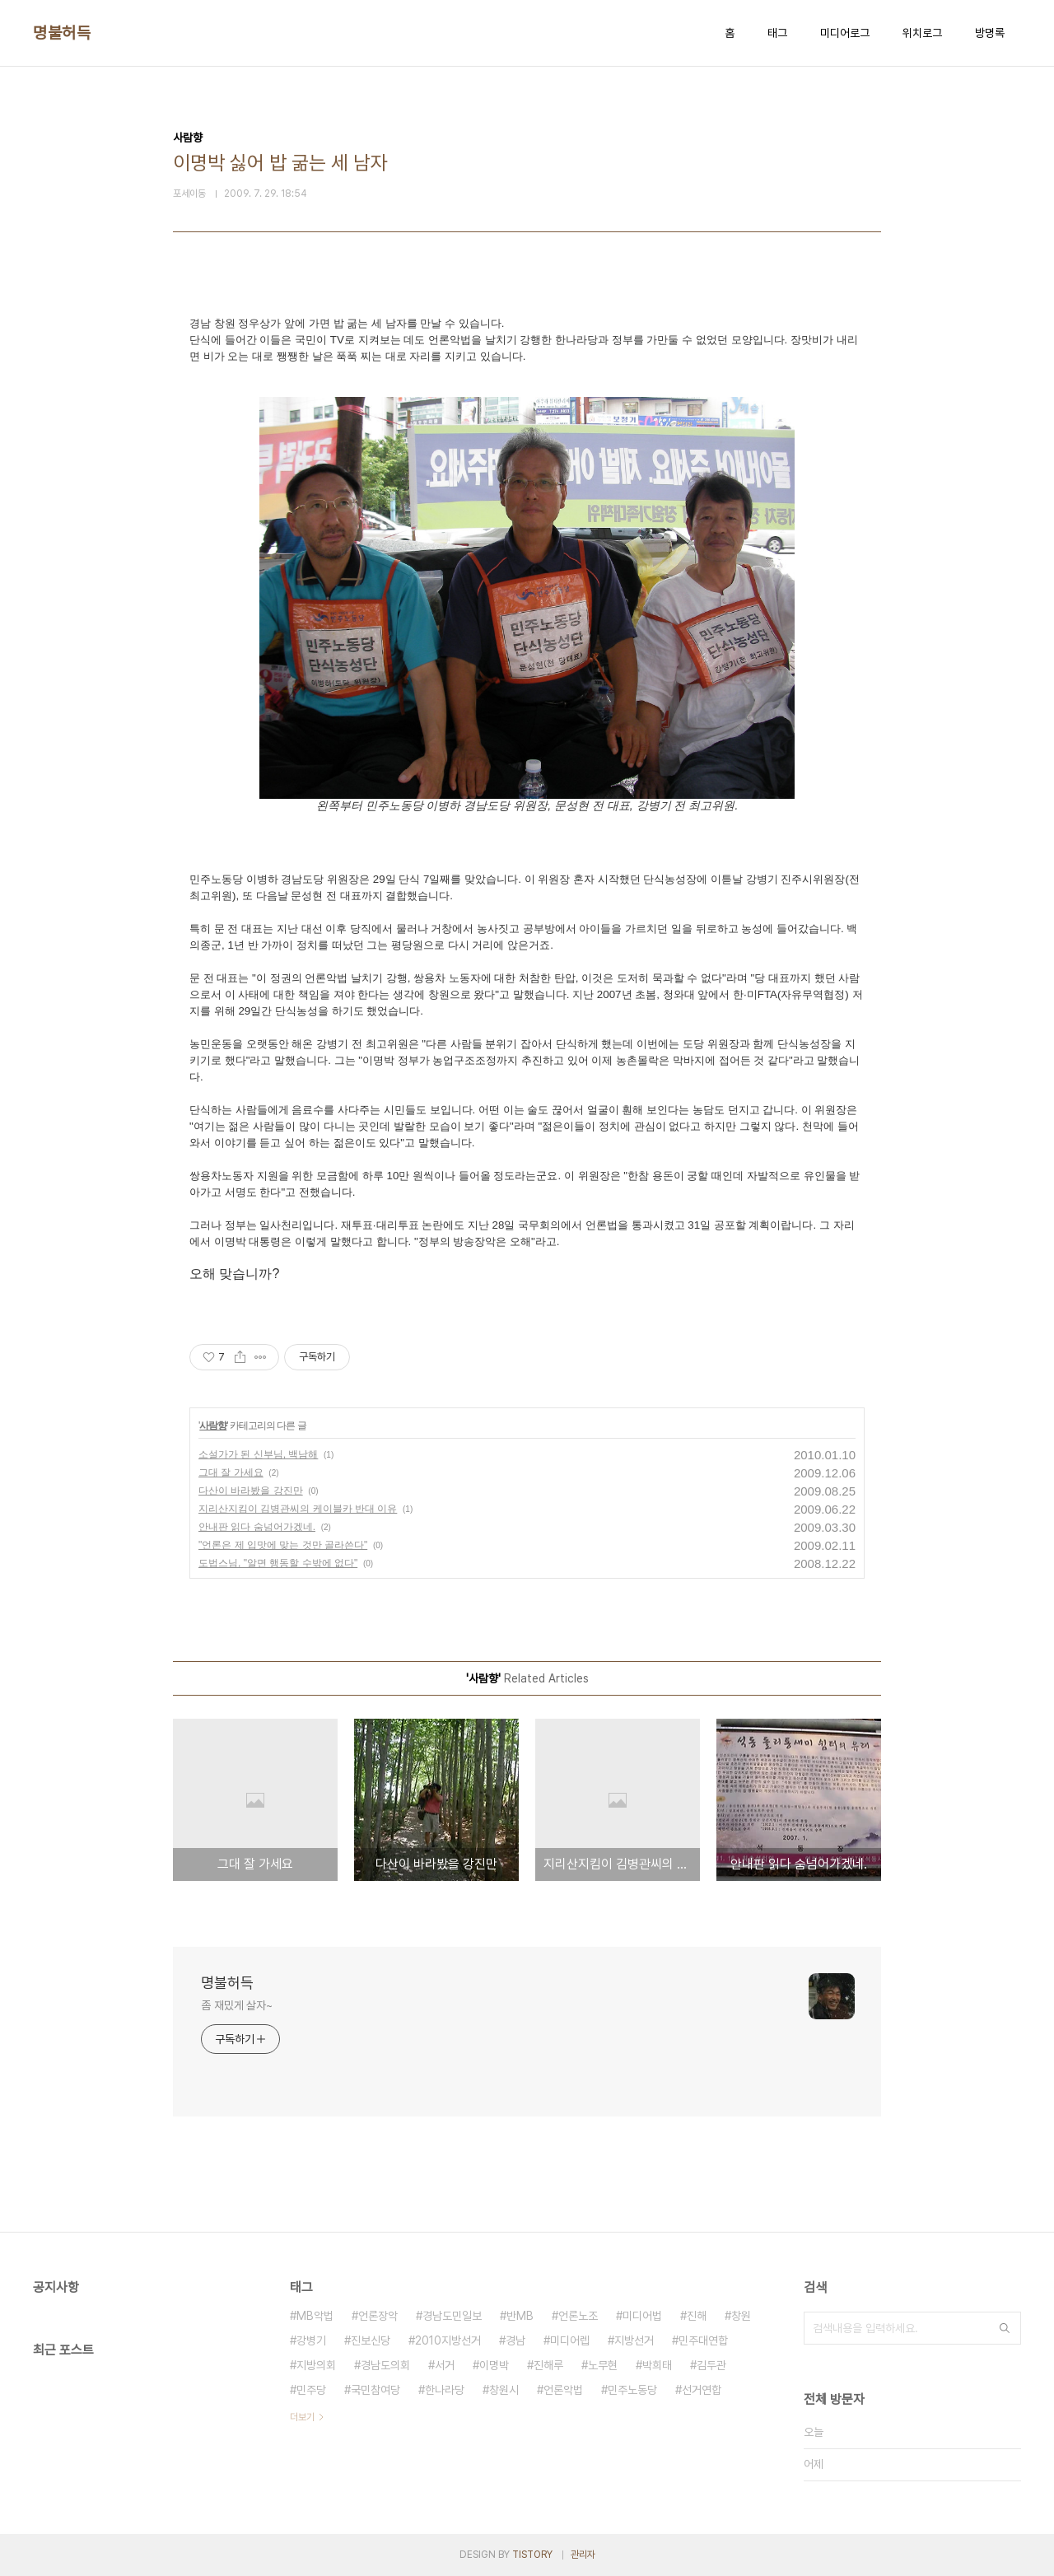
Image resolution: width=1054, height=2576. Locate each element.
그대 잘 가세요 (231, 1472)
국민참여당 (375, 2389)
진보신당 (370, 2340)
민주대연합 (703, 2340)
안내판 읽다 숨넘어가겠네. (256, 1527)
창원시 (504, 2389)
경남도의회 (385, 2365)
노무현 (603, 2365)
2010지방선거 (448, 2340)
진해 (697, 2315)
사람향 (212, 1425)
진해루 (548, 2365)
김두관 (711, 2365)
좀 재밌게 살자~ (237, 2005)
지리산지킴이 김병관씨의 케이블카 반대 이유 (297, 1508)
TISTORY (532, 2554)
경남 (515, 2340)
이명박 (494, 2365)
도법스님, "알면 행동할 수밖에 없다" (277, 1563)
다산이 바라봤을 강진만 (250, 1490)
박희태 (657, 2365)
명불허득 (62, 33)
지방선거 (634, 2340)
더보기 (302, 2417)
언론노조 (578, 2315)
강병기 (311, 2340)
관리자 (583, 2554)
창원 (741, 2315)
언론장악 (378, 2315)
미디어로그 (845, 33)
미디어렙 (570, 2340)
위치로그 (922, 33)
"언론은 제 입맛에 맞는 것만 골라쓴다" (282, 1545)
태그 (777, 33)
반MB (520, 2315)
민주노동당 (632, 2389)
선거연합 (701, 2389)
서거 (445, 2365)
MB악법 (314, 2315)
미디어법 (642, 2315)
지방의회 (316, 2365)
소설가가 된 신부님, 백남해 (258, 1454)
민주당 (311, 2389)
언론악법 (563, 2389)
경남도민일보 (452, 2315)
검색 (1004, 2328)
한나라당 (444, 2389)
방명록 (990, 33)
